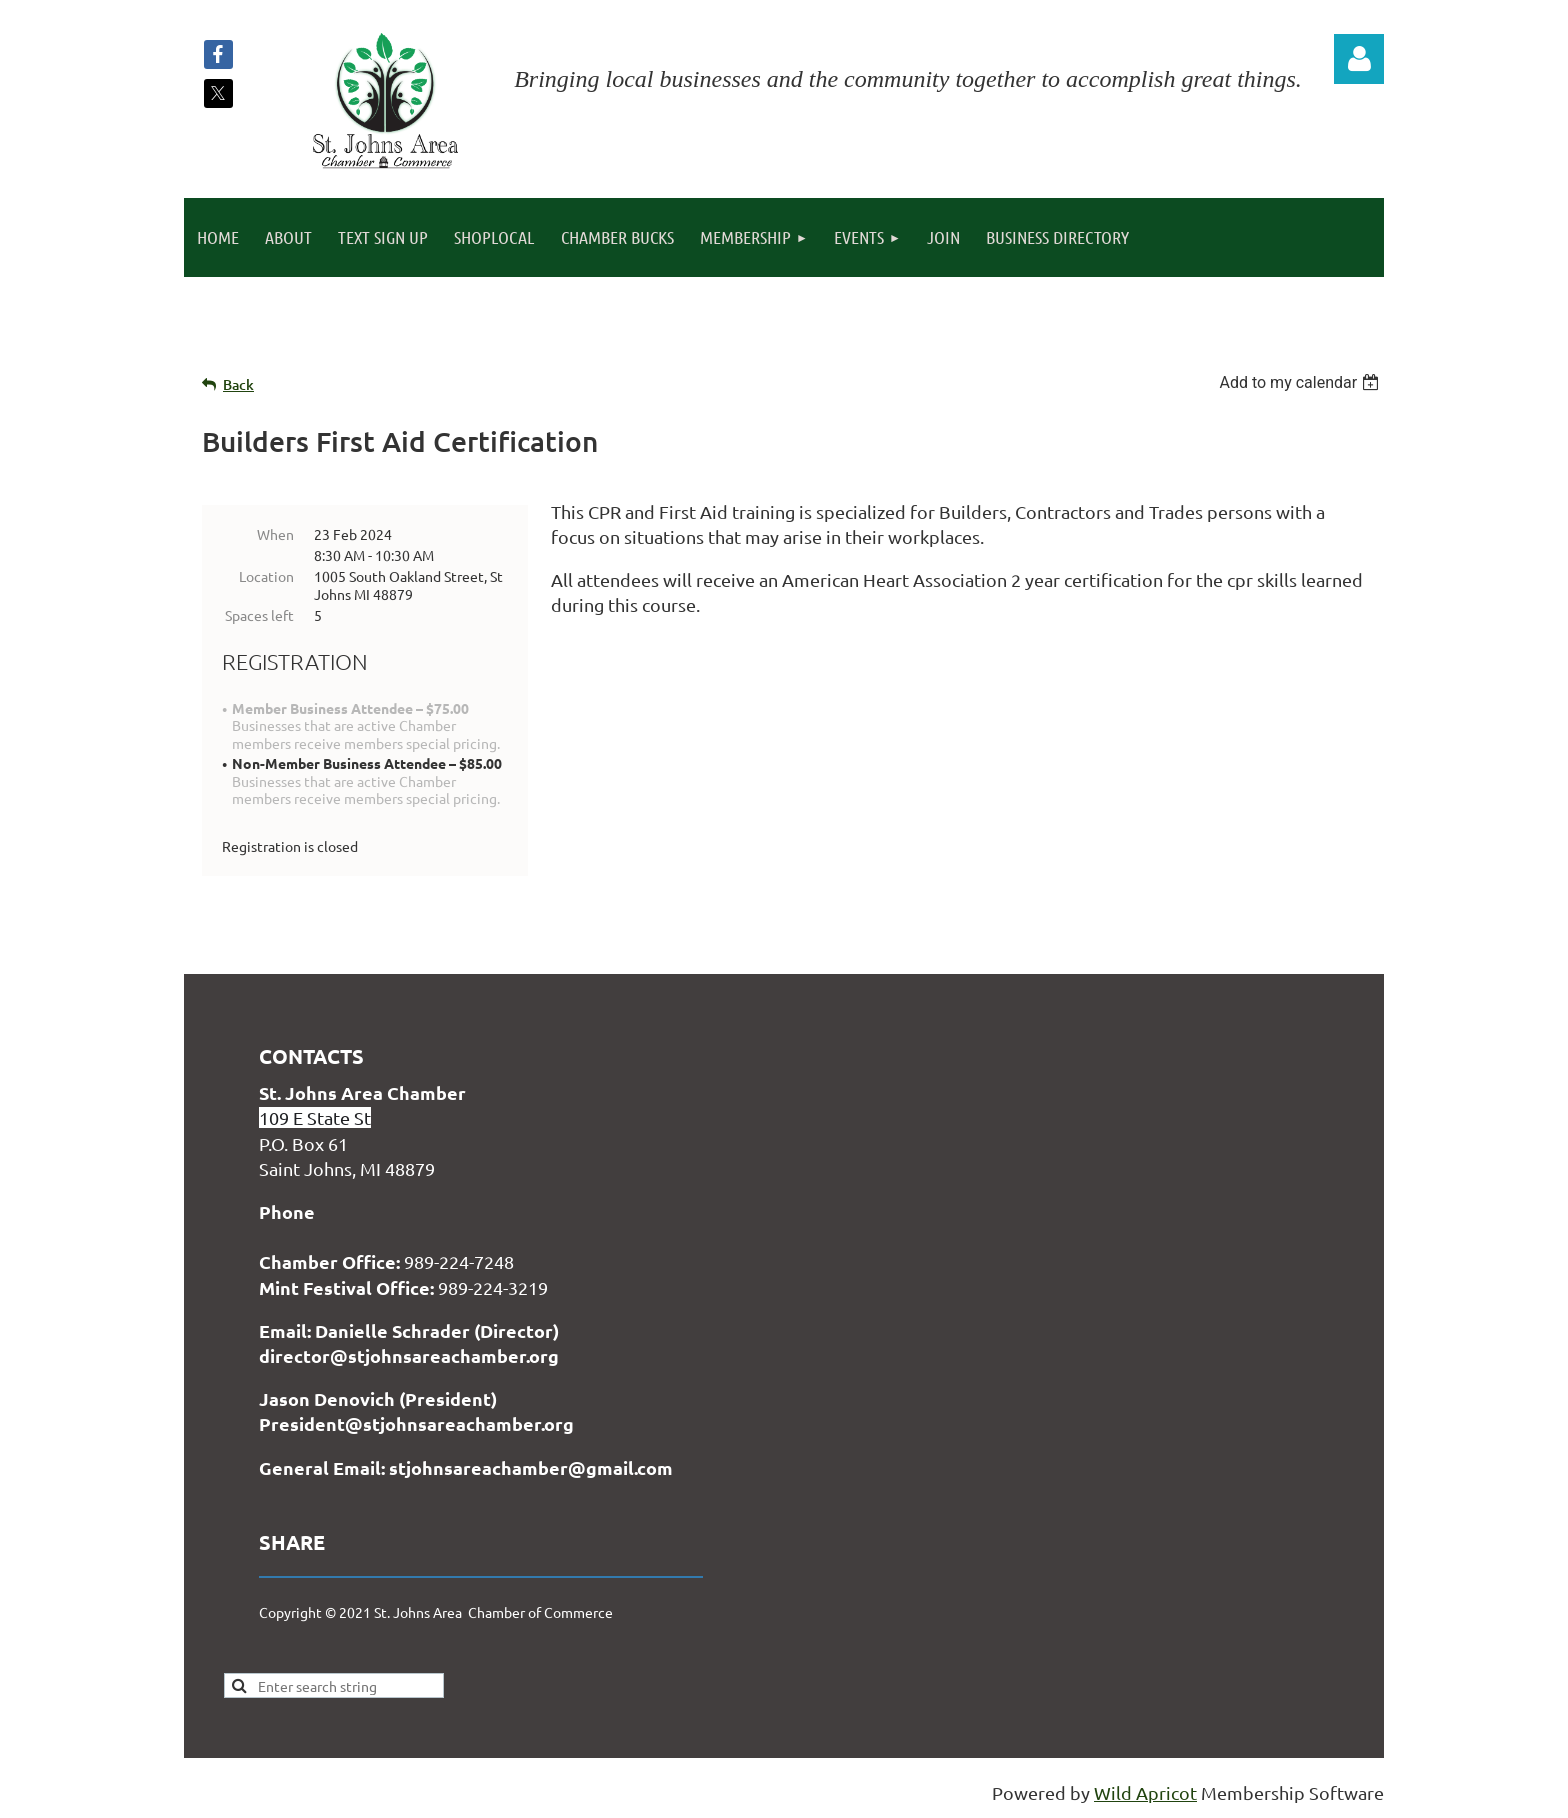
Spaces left (259, 615)
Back (238, 384)
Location (266, 576)
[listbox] (1301, 382)
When (275, 534)
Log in (1359, 59)
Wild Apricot (1145, 1792)
